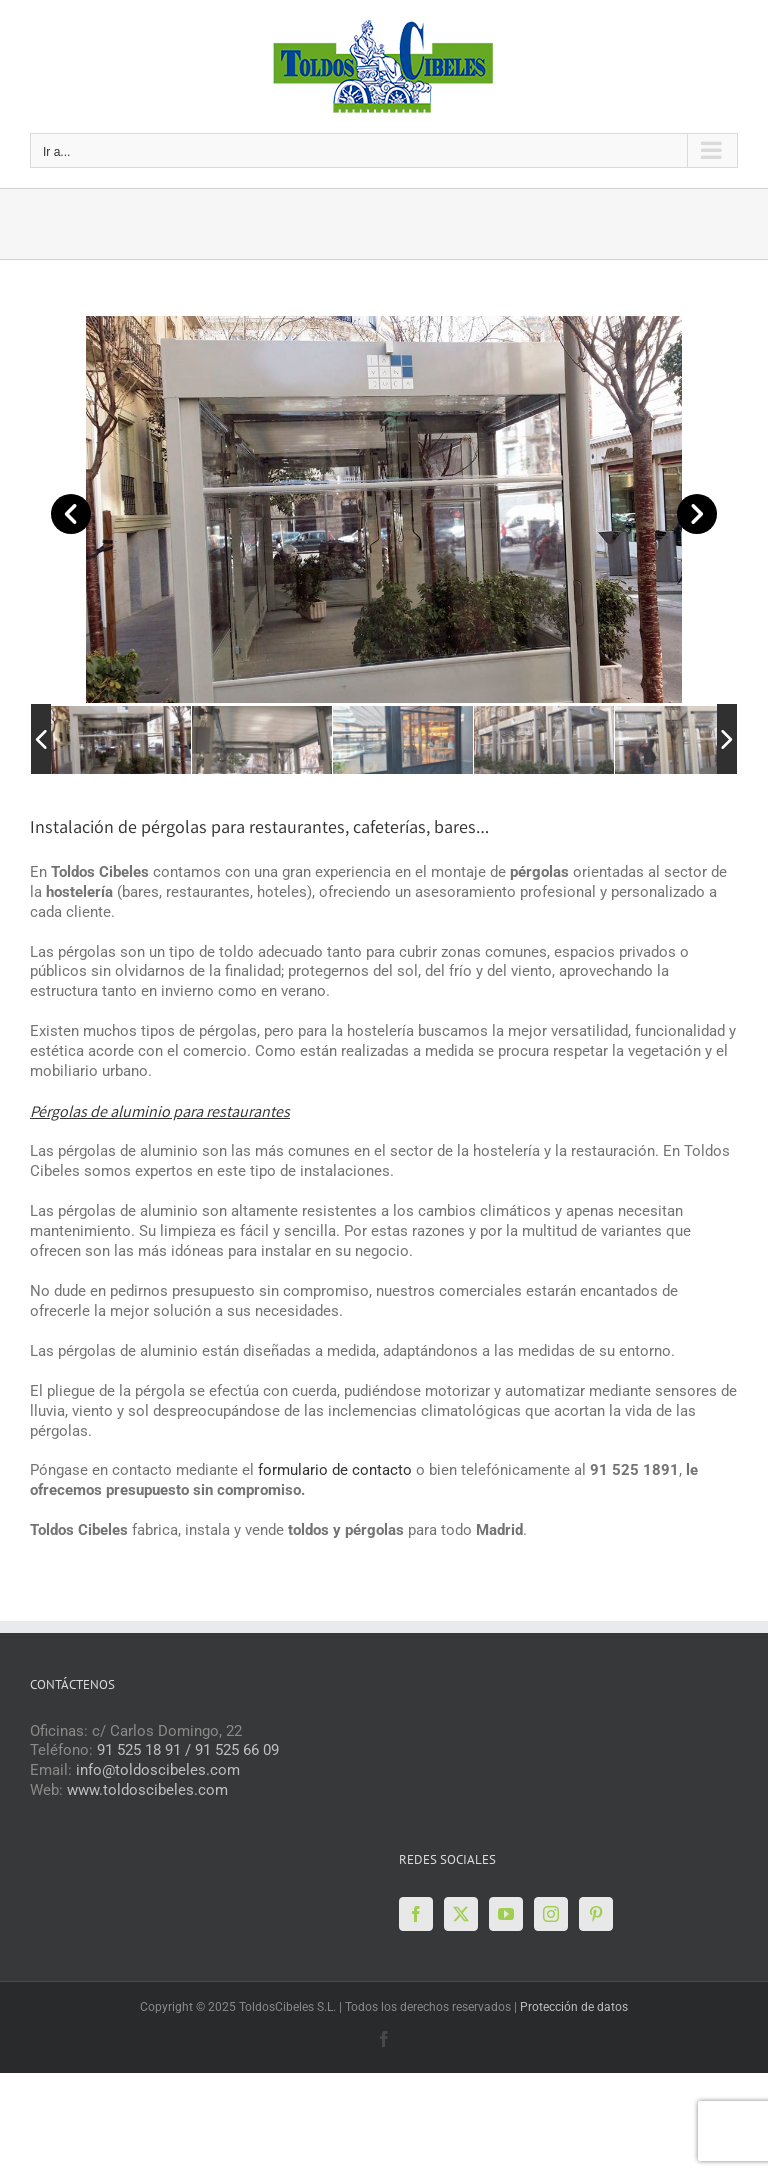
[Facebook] (416, 1914)
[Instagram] (551, 1914)
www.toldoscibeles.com (147, 1790)
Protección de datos (574, 2007)
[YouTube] (506, 1914)
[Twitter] (461, 1914)
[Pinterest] (596, 1914)
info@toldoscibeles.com (158, 1770)
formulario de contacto (335, 1470)
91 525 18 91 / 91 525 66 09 (188, 1750)
